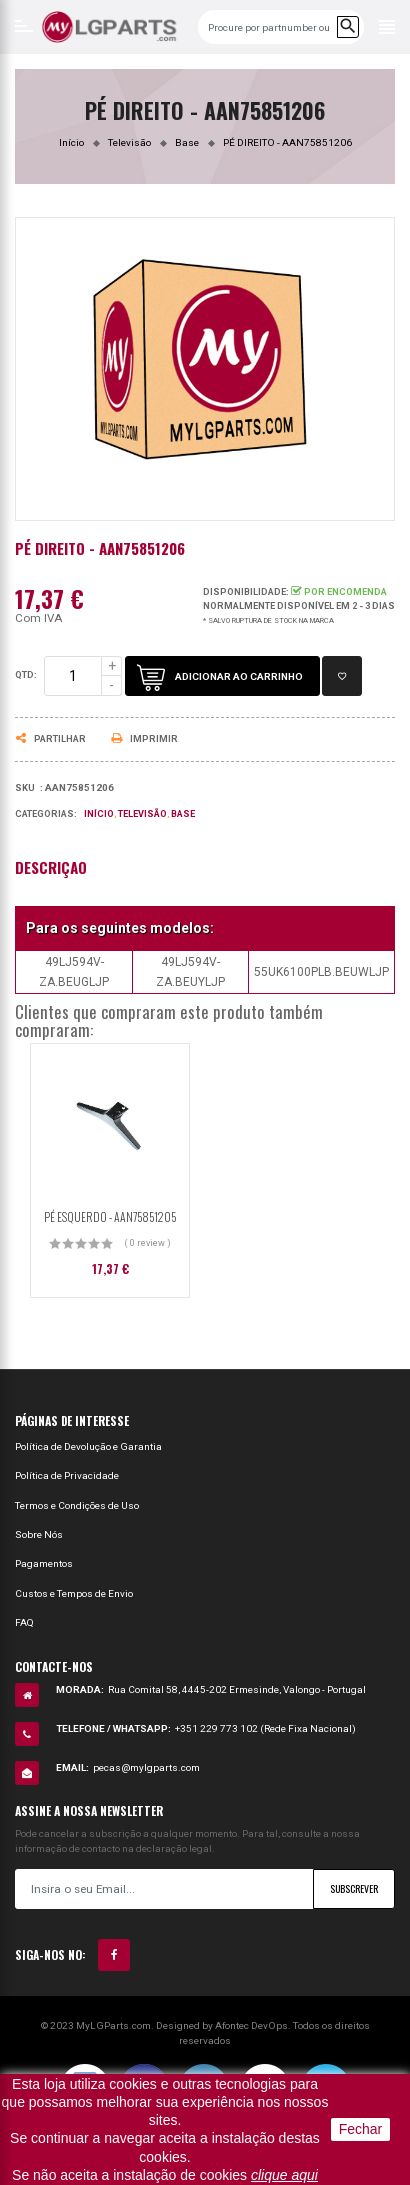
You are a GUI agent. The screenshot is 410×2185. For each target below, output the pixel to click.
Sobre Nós (39, 1534)
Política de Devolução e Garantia (88, 1446)
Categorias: (46, 814)
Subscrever (354, 1888)
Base (183, 814)
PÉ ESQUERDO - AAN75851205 (110, 1216)
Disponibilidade (244, 592)
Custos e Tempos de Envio (74, 1593)
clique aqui (284, 2175)
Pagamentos (44, 1563)
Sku (25, 788)
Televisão (142, 814)
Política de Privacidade (67, 1475)
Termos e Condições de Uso (77, 1505)
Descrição (51, 867)
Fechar (361, 2129)
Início (99, 814)
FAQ (24, 1622)
